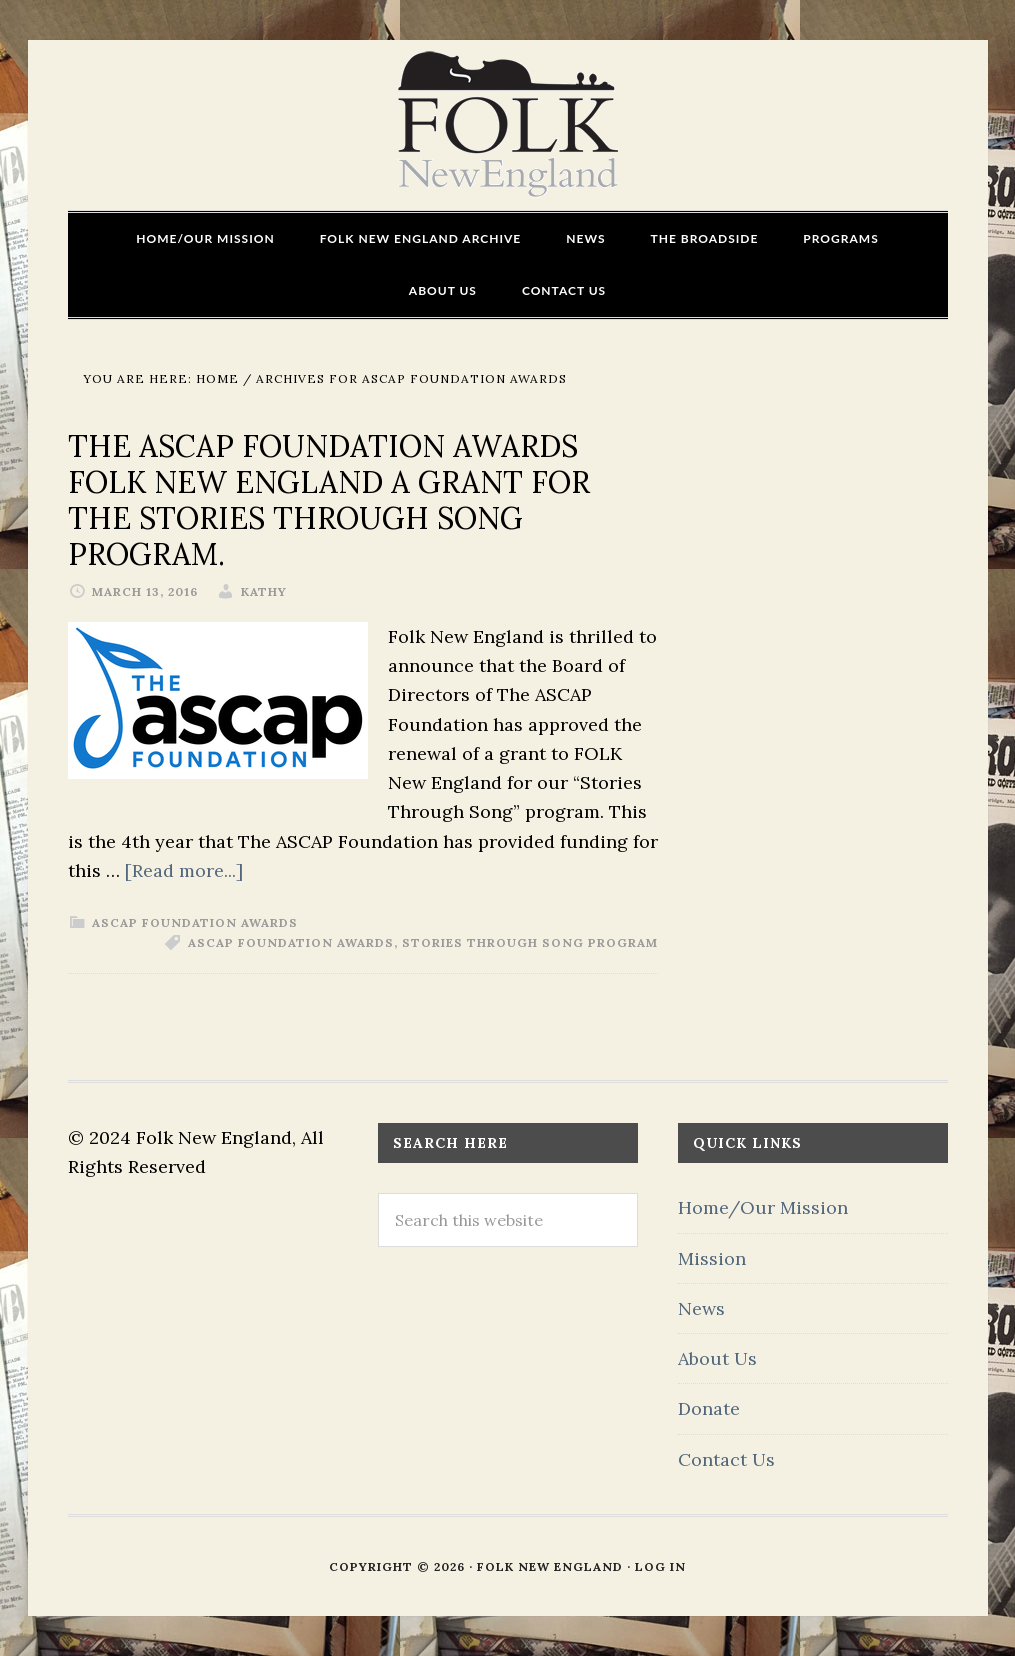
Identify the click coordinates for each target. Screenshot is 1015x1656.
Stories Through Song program (530, 942)
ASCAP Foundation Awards (195, 922)
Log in (660, 1566)
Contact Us (726, 1459)
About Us (717, 1358)
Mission (712, 1258)
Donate (709, 1408)
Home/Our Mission (763, 1207)
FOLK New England (507, 125)
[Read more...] (184, 870)
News (701, 1308)
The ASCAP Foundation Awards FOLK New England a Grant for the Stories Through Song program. (329, 500)
